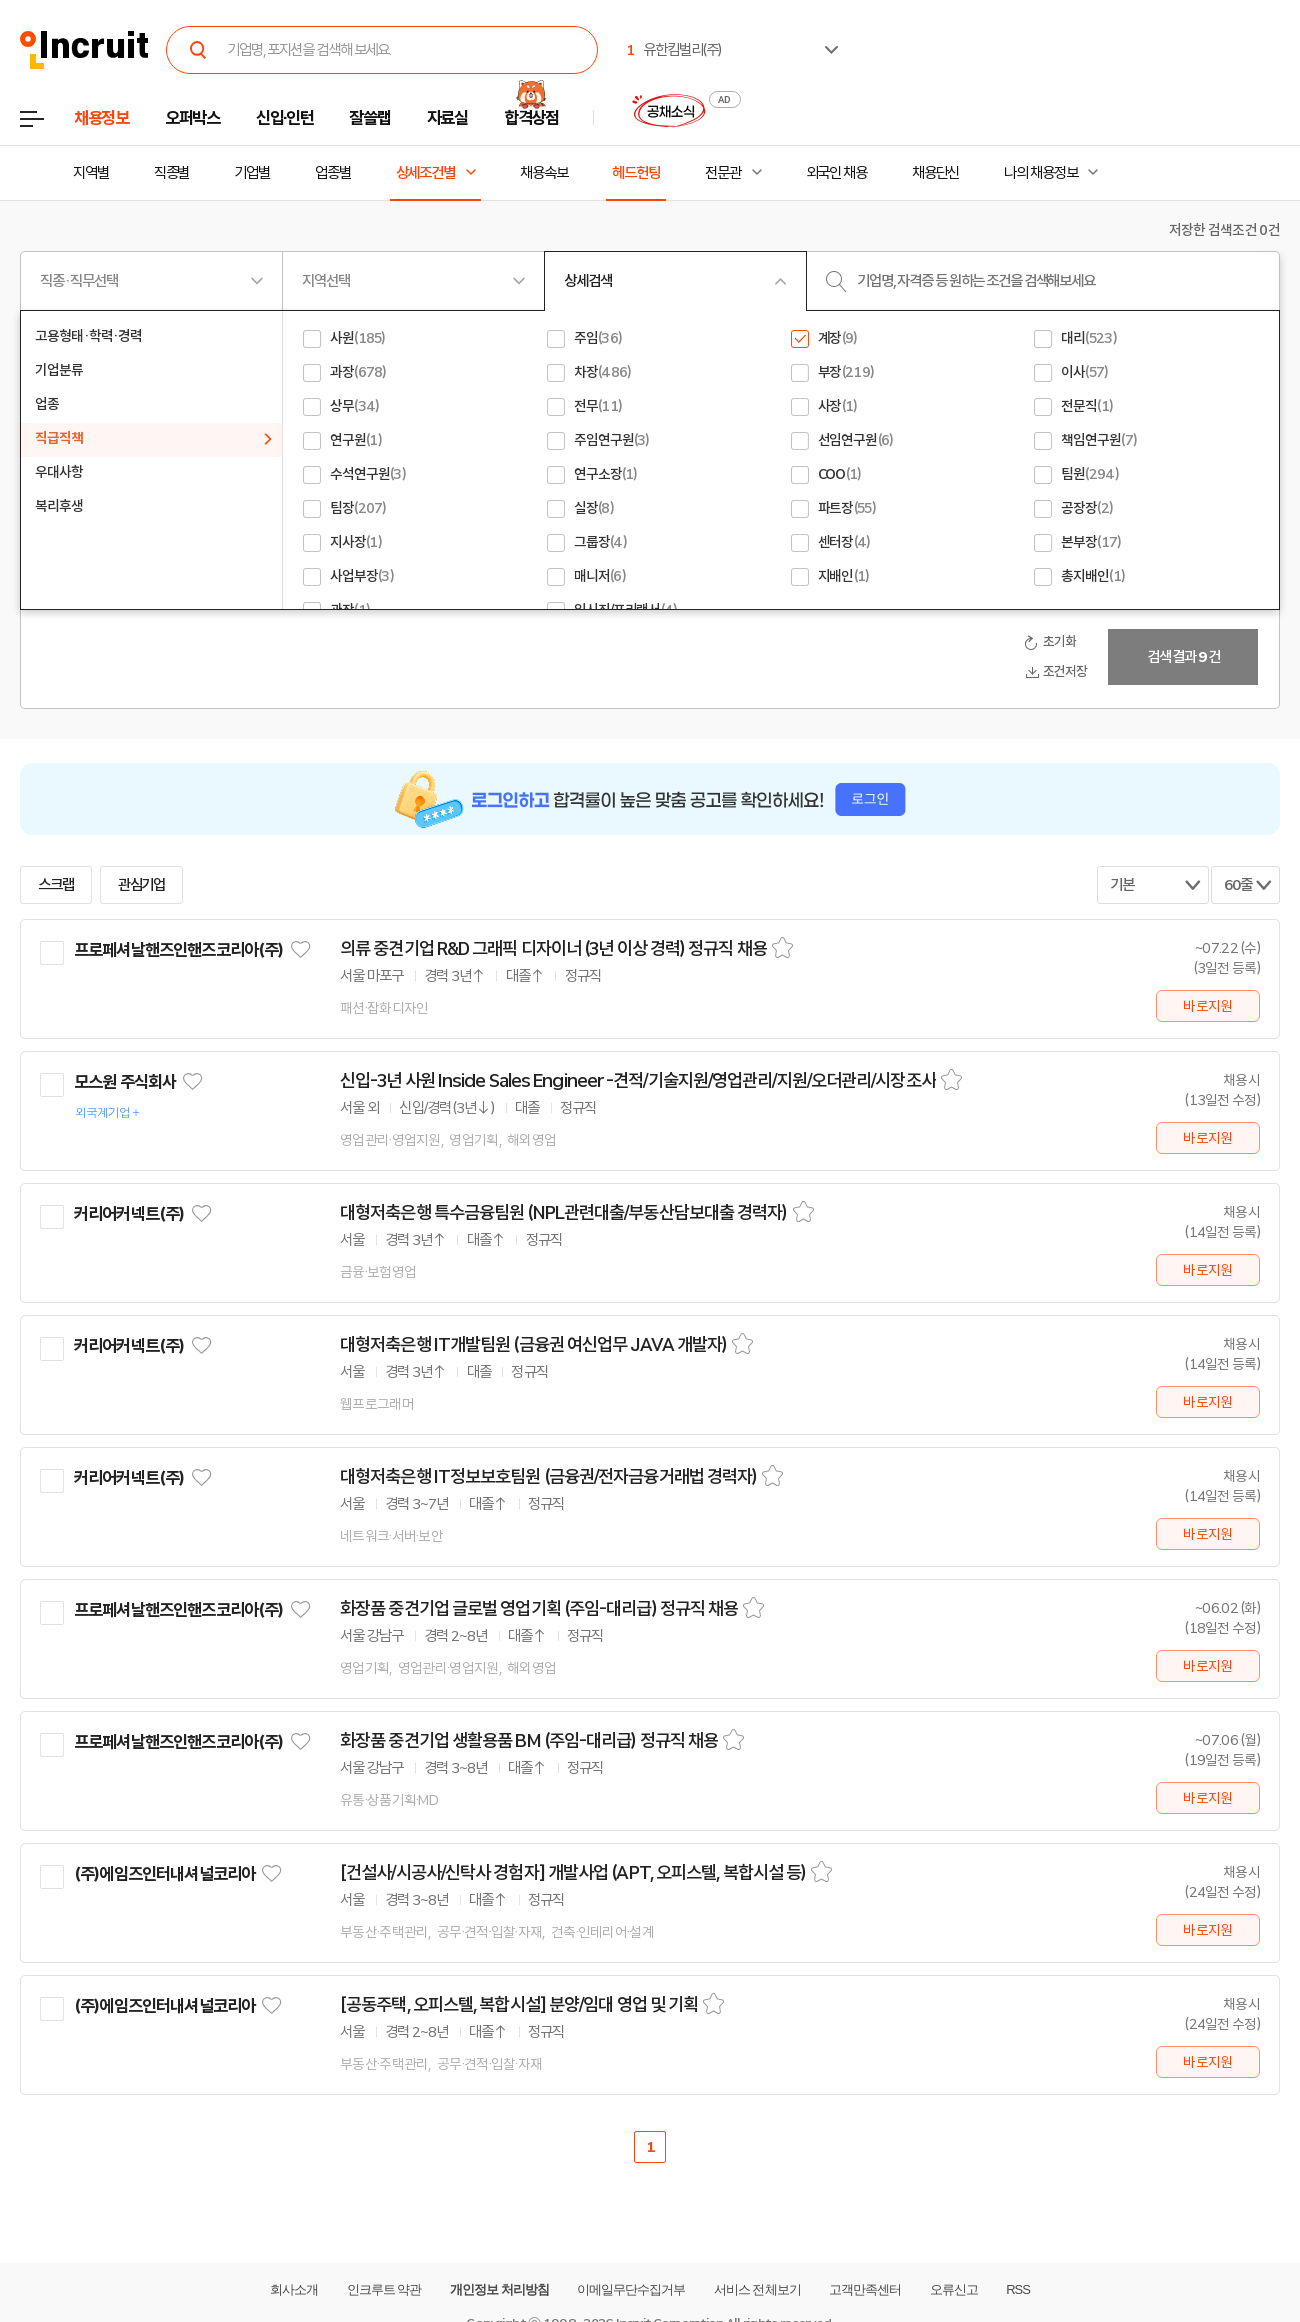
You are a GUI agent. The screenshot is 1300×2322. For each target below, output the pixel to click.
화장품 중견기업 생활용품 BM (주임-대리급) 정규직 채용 (529, 1741)
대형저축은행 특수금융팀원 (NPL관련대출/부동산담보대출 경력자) (564, 1213)
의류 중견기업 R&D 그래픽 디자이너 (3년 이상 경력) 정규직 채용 (553, 949)
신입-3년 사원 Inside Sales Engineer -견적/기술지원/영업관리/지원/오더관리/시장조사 (638, 1081)
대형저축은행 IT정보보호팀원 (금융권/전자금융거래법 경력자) (548, 1477)
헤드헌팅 (636, 173)
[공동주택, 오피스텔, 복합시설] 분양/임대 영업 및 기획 (519, 2005)
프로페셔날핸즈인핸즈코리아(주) (178, 950)
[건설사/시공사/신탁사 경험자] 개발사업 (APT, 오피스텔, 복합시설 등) (573, 1873)
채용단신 (936, 173)
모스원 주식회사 (125, 1082)
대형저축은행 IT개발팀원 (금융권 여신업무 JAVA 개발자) (533, 1345)
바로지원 (1207, 1006)
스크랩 (56, 885)
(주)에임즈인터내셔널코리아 (164, 1874)
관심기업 (142, 885)
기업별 (252, 173)
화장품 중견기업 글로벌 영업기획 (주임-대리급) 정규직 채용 (539, 1609)
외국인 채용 (836, 173)
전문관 (723, 173)
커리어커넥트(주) (129, 1214)
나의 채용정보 (1040, 173)
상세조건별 (425, 173)
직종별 (172, 173)
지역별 (91, 173)
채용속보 (544, 173)
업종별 (333, 173)
